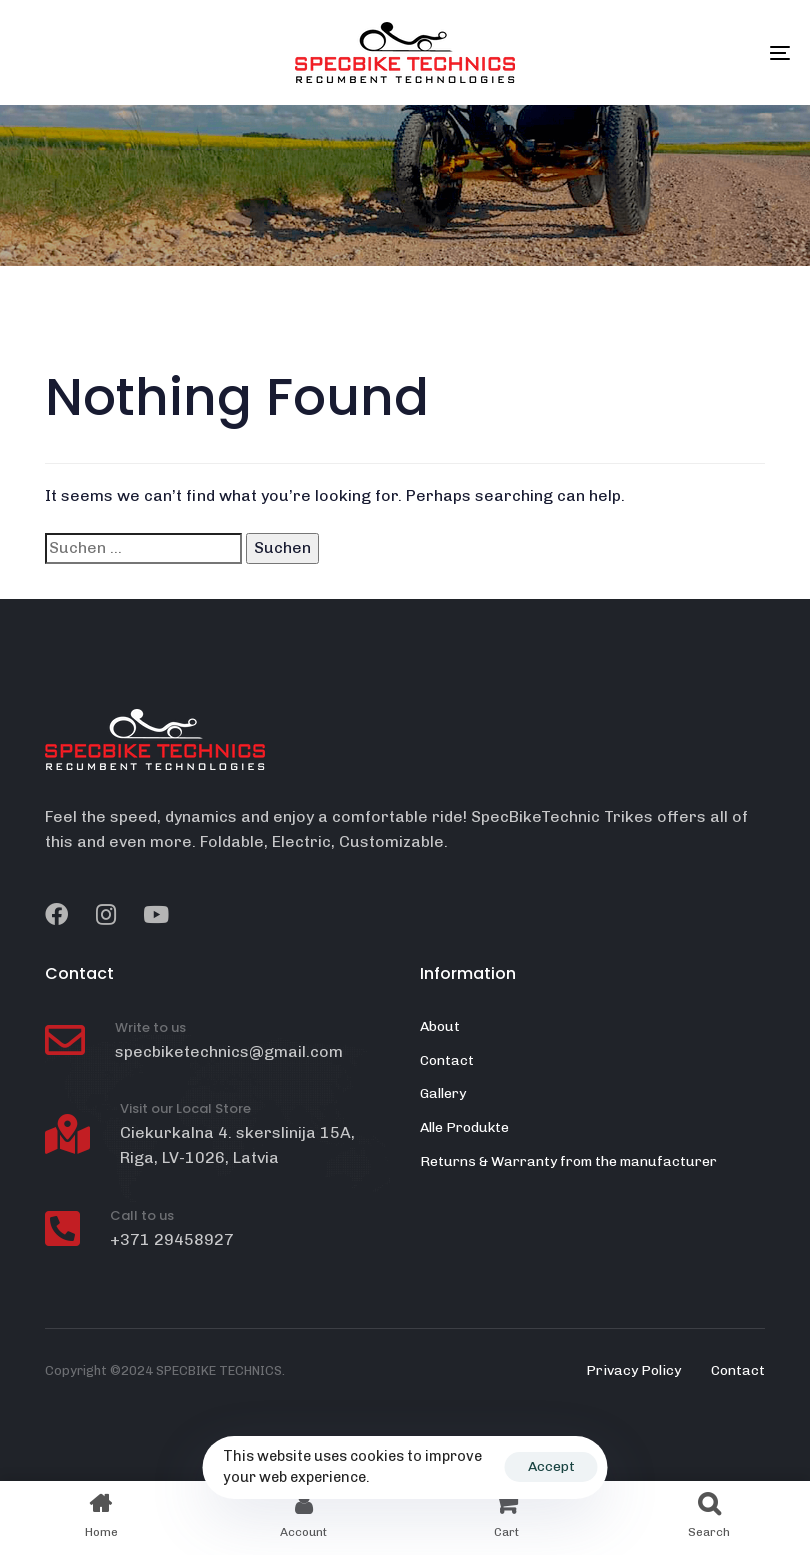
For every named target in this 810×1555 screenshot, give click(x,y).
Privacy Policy (633, 1370)
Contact (447, 1060)
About (440, 1026)
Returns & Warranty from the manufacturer (568, 1161)
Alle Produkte (464, 1127)
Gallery (443, 1093)
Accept (551, 1466)
